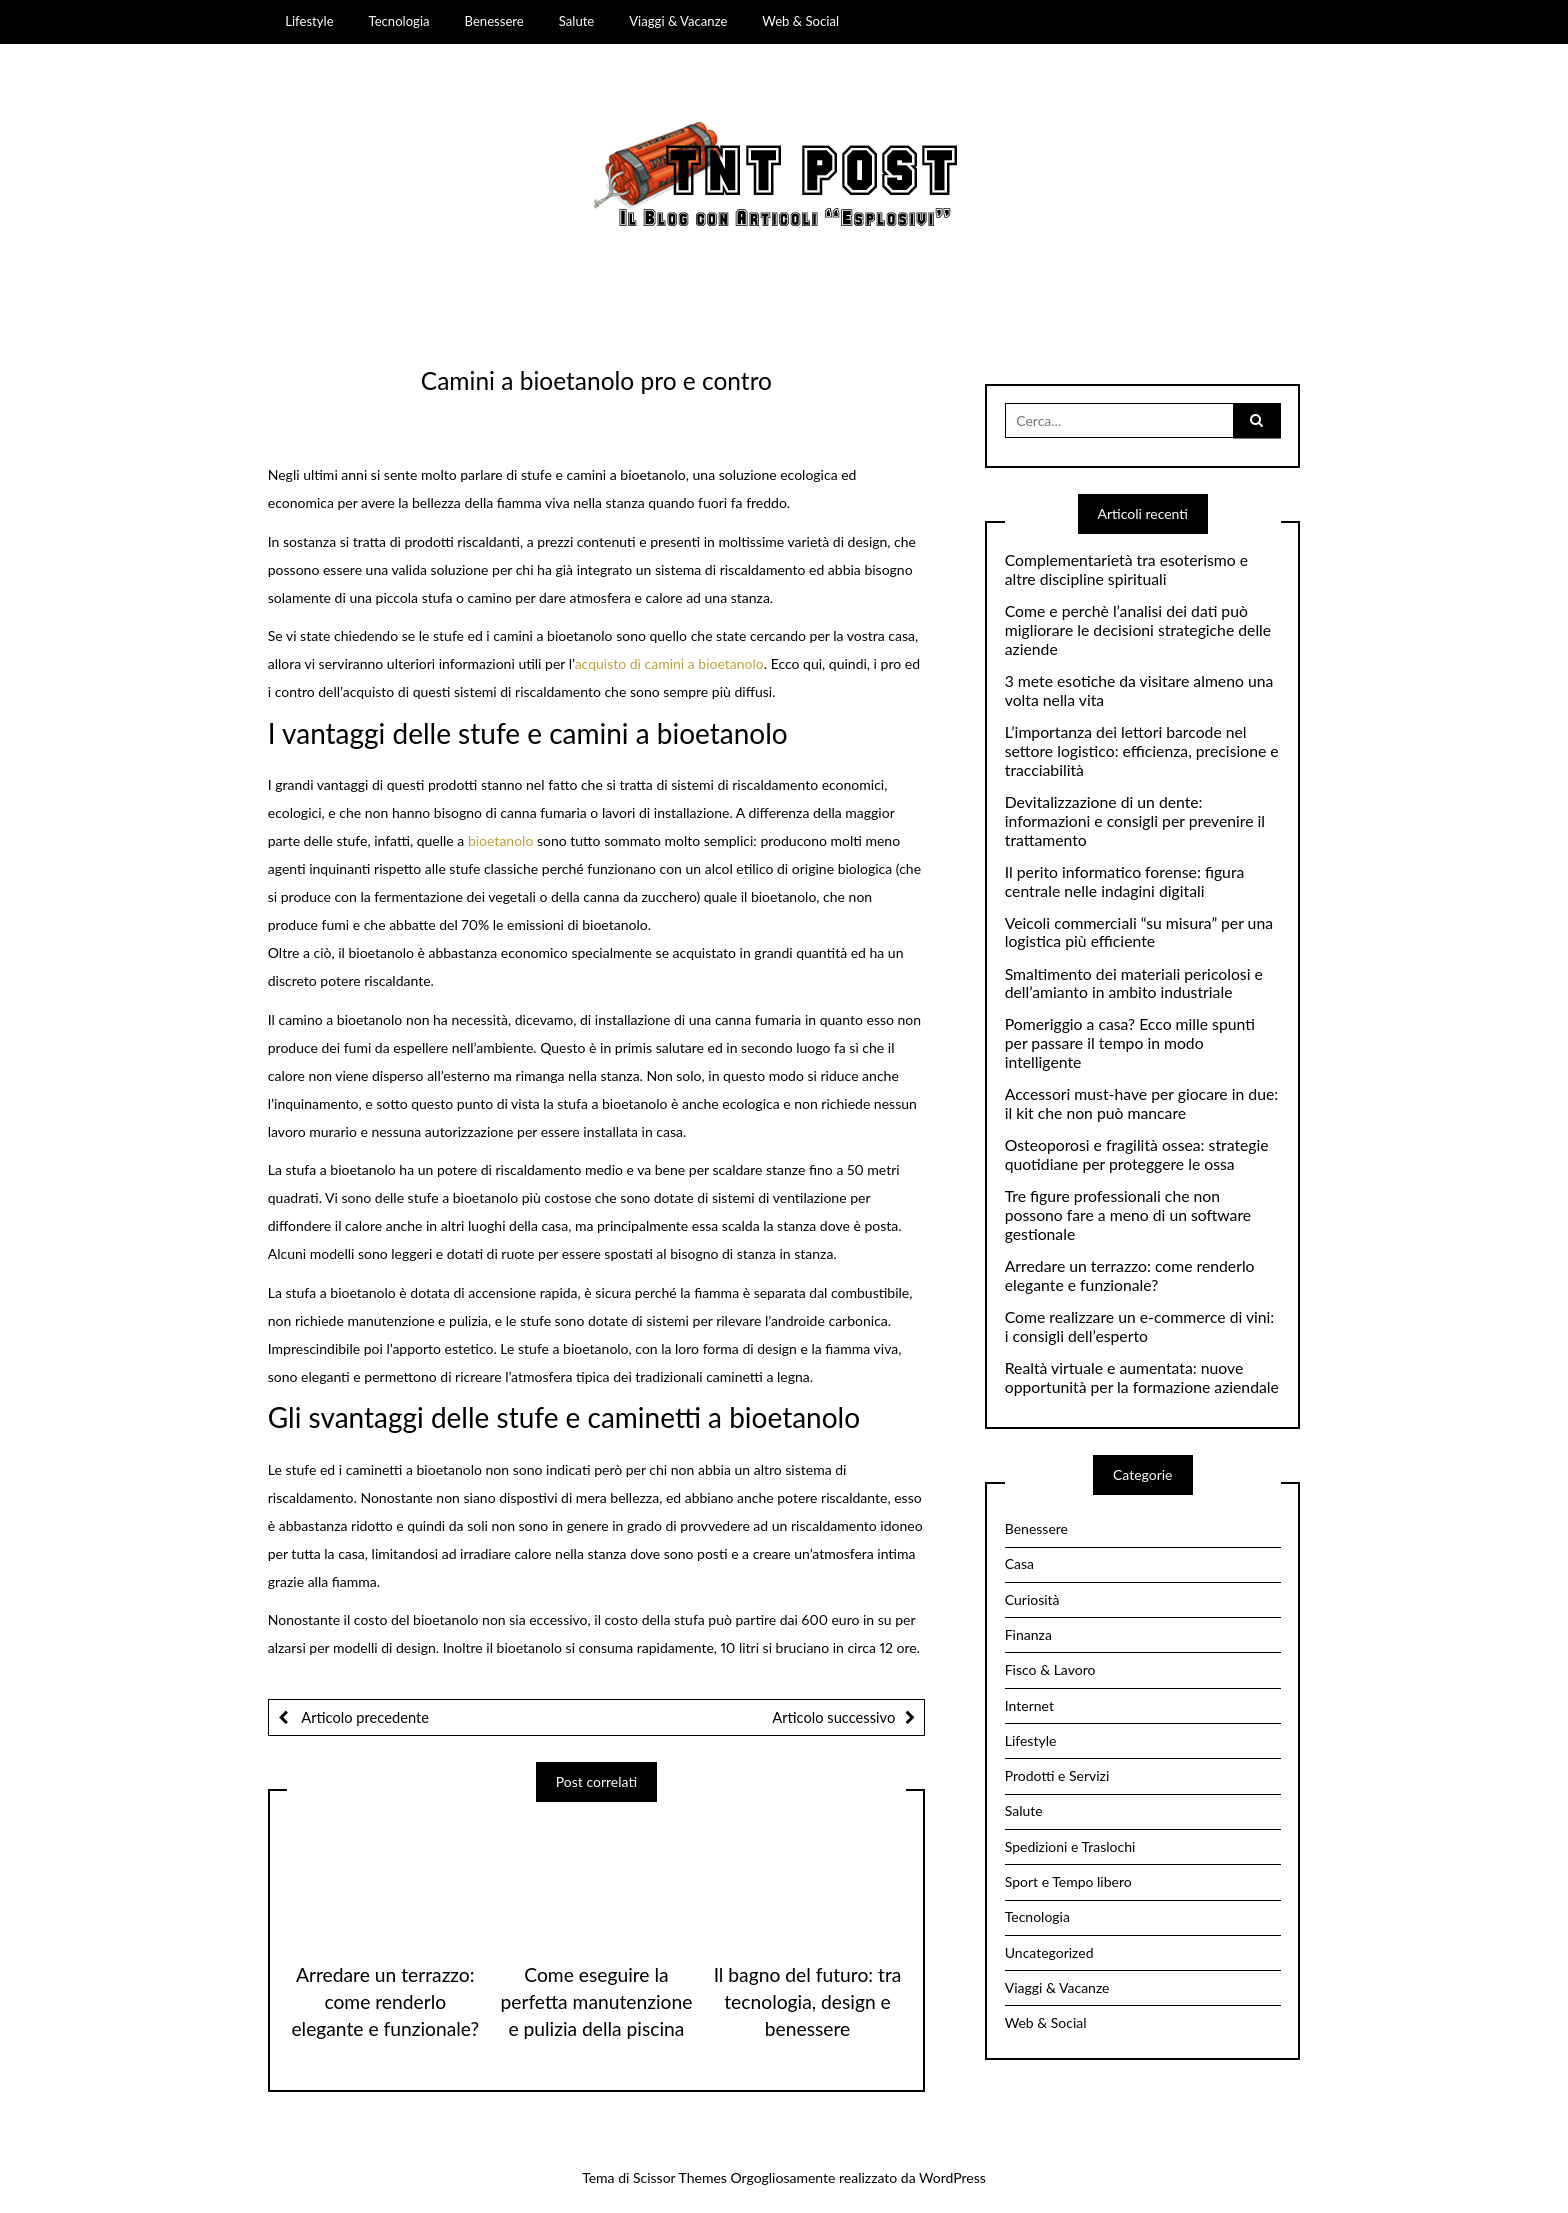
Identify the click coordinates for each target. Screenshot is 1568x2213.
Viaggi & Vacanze (678, 21)
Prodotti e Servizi (1057, 1775)
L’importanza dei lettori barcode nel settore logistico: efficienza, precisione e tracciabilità (1142, 751)
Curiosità (1032, 1599)
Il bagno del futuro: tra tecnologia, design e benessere (808, 2001)
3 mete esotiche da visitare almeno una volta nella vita (1139, 690)
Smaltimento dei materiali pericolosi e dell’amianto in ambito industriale (1134, 983)
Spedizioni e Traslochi (1070, 1846)
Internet (1029, 1705)
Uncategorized (1049, 1952)
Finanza (1028, 1634)
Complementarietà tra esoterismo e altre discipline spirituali (1126, 569)
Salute (577, 21)
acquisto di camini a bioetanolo (669, 663)
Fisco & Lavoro (1050, 1669)
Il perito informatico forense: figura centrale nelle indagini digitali (1125, 881)
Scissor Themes (680, 2177)
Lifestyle (309, 21)
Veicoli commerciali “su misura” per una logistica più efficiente (1139, 932)
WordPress (952, 2177)
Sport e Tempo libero (1068, 1881)
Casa (1019, 1563)
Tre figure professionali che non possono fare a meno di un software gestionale (1128, 1215)
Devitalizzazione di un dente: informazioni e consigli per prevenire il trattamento (1135, 821)
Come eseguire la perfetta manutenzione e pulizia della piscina (596, 2001)
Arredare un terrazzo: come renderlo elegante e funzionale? (385, 2001)
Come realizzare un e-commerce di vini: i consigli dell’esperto (1140, 1326)
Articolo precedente (364, 1717)
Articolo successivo (833, 1717)
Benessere (494, 21)
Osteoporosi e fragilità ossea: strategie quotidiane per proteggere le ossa (1137, 1154)
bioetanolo (500, 840)
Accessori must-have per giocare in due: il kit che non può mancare (1141, 1103)
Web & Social (800, 21)
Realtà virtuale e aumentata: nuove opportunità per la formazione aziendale (1142, 1377)
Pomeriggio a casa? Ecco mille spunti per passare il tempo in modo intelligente (1130, 1043)
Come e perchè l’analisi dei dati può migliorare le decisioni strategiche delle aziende (1138, 630)
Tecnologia (399, 21)
